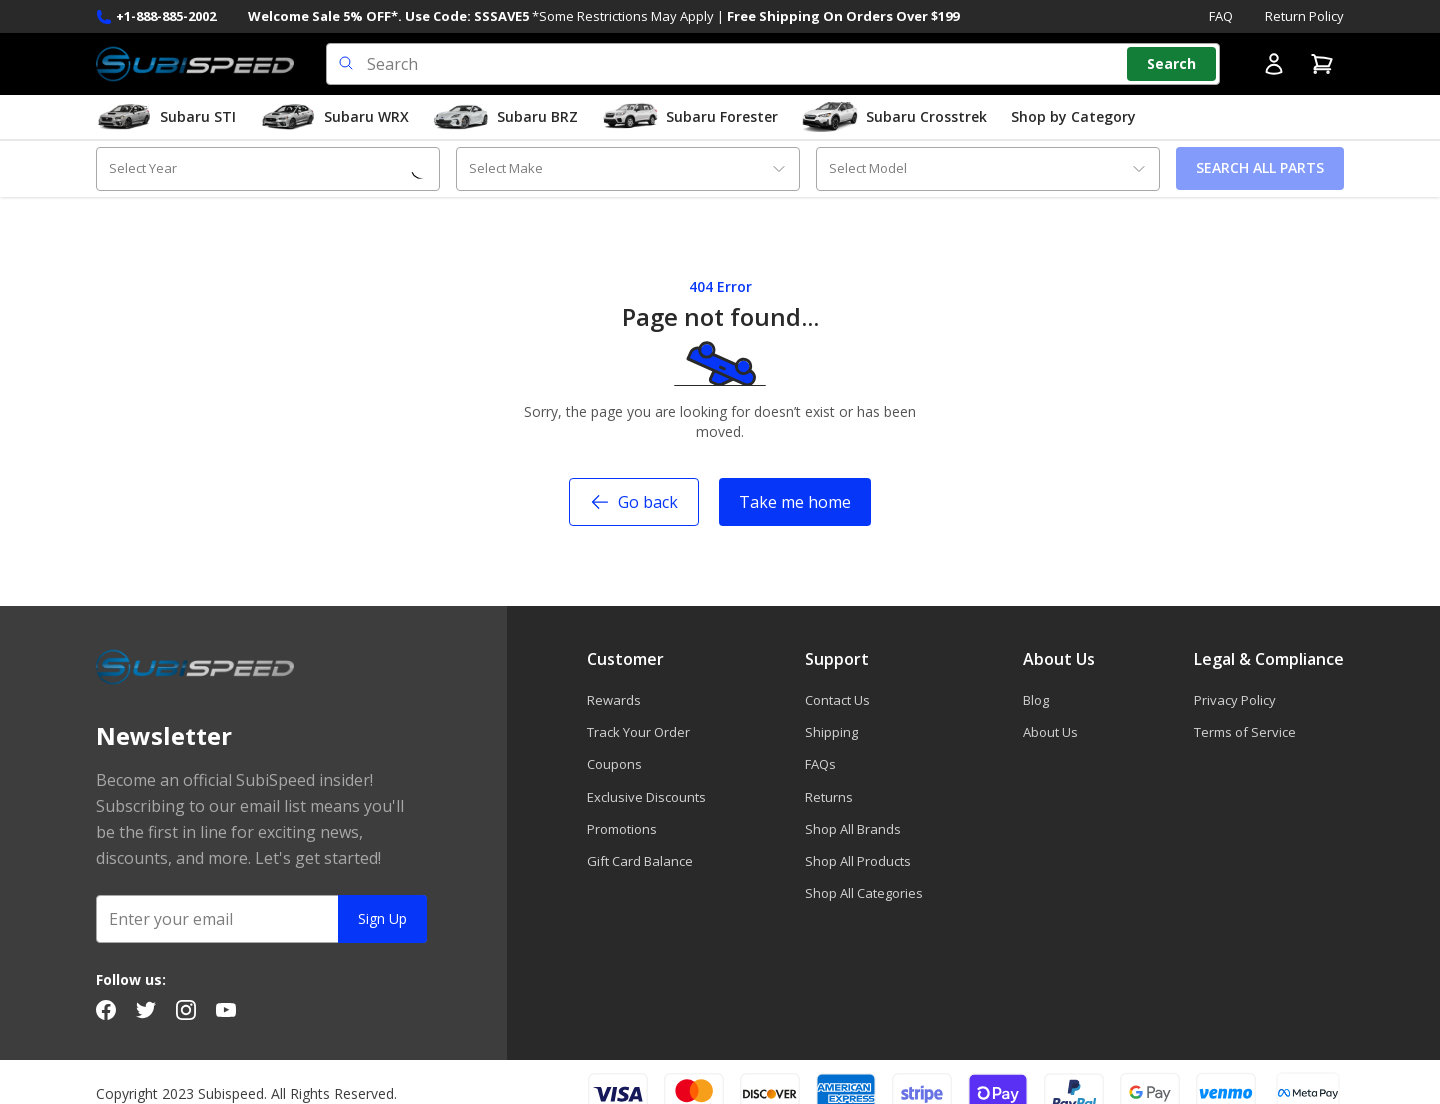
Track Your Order (638, 732)
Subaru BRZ (505, 117)
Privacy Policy (1235, 700)
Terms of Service (1245, 732)
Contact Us (837, 700)
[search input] (773, 64)
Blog (1036, 700)
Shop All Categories (864, 893)
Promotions (622, 829)
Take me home (795, 502)
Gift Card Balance (640, 861)
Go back (634, 502)
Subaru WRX (334, 117)
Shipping (831, 732)
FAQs (820, 764)
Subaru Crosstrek (894, 117)
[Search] (1171, 64)
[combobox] (268, 168)
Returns (829, 797)
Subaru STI (166, 117)
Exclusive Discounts (646, 797)
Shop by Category (1073, 116)
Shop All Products (858, 861)
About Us (1050, 732)
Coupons (614, 764)
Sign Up (382, 918)
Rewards (614, 700)
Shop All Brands (853, 829)
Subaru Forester (690, 117)
